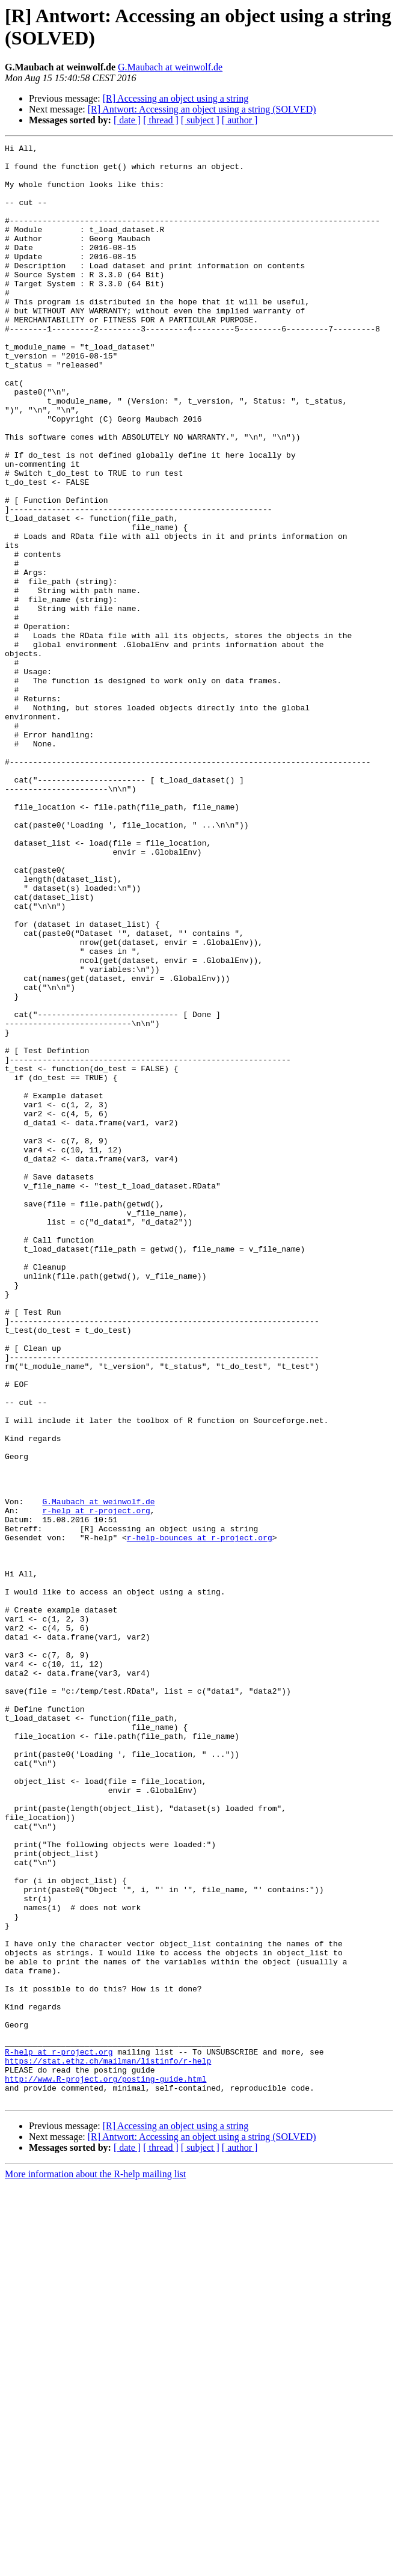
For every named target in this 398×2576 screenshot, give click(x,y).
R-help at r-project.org (58, 2434)
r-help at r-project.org (96, 1784)
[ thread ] (161, 120)
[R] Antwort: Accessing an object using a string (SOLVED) (202, 109)
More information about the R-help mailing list (95, 2565)
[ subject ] (200, 120)
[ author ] (240, 120)
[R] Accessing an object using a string (176, 98)
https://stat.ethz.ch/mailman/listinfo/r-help (108, 2444)
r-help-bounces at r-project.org (199, 1817)
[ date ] (127, 120)
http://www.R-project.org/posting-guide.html (105, 2466)
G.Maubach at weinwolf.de (170, 67)
